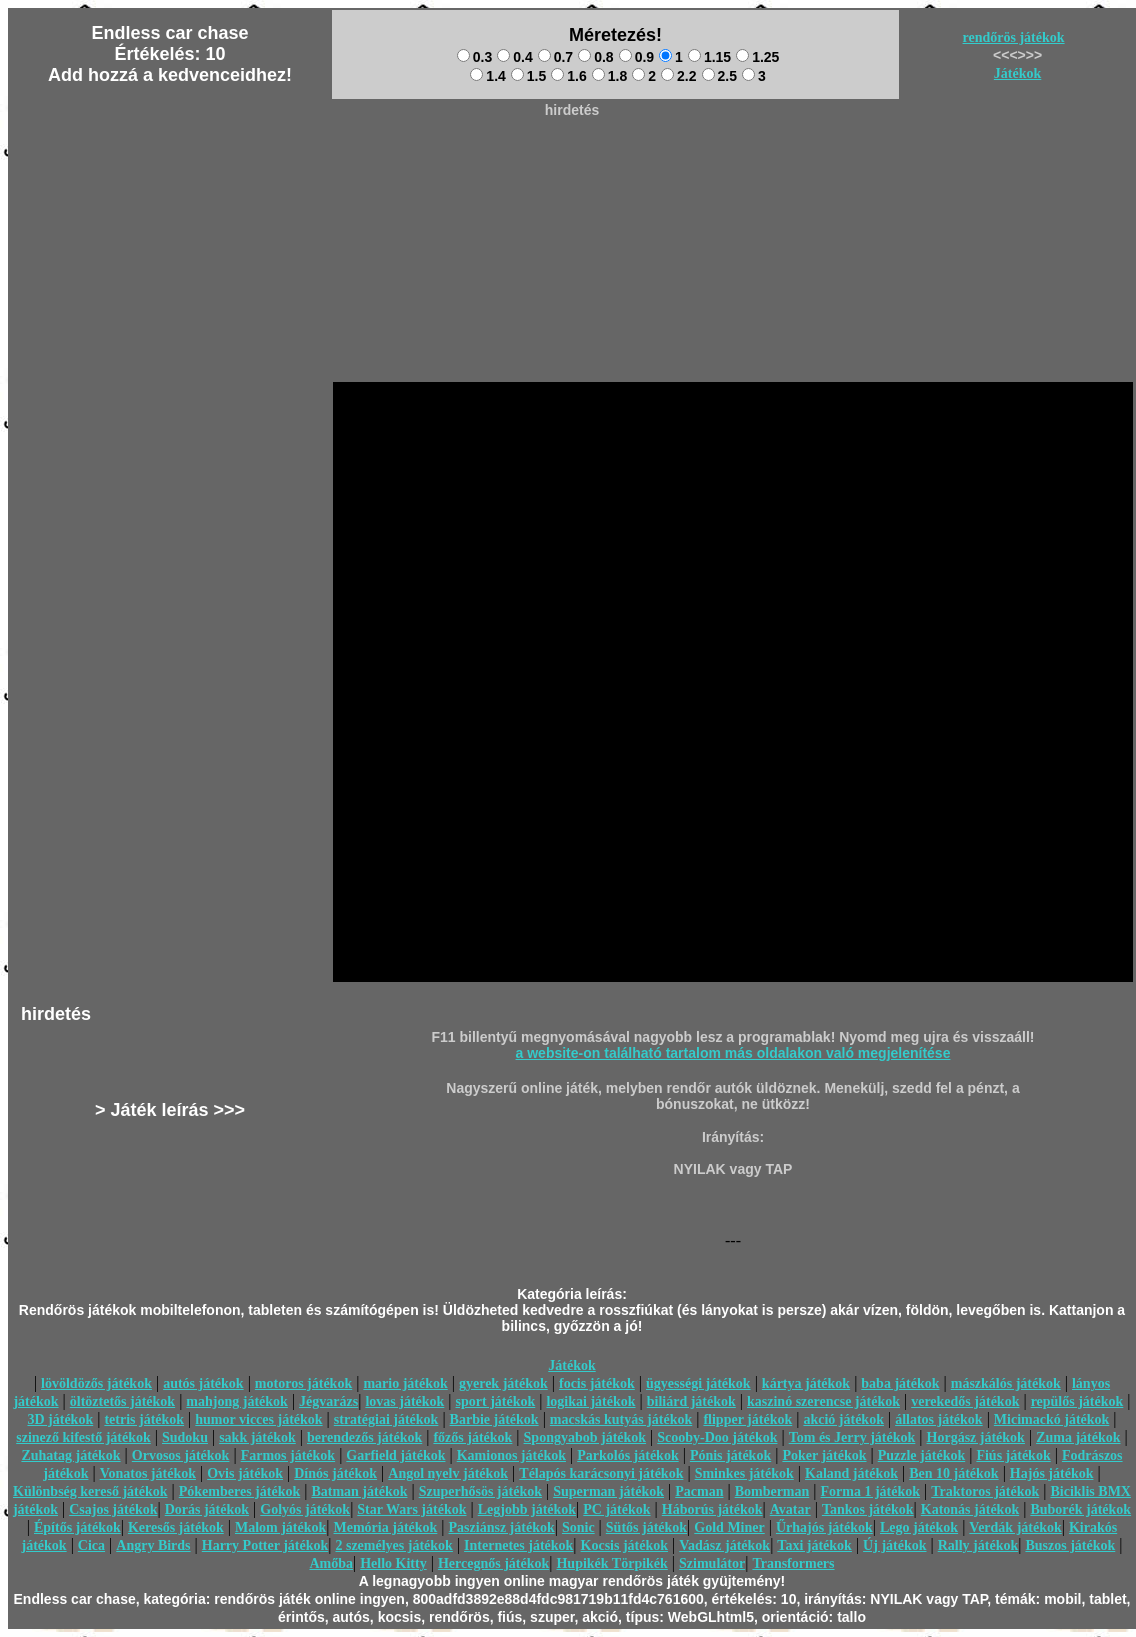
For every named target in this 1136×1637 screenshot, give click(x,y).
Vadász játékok (724, 1545)
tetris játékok (144, 1419)
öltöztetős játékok (122, 1401)
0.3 (474, 57)
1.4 (487, 76)
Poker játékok (824, 1455)
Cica (91, 1545)
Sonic (578, 1527)
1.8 (609, 76)
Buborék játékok (1080, 1509)
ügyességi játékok (698, 1383)
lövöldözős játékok (96, 1383)
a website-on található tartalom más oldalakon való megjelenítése (733, 1053)
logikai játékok (590, 1401)
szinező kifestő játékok (83, 1437)
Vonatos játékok (148, 1473)
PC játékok (616, 1509)
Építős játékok (77, 1527)
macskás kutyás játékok (621, 1419)
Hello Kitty (393, 1563)
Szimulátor (712, 1563)
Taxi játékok (814, 1545)
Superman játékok (608, 1491)
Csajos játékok (113, 1509)
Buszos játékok (1070, 1545)
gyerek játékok (503, 1383)
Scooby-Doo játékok (717, 1437)
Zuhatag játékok (70, 1455)
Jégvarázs (328, 1401)
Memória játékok (386, 1527)
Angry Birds (153, 1545)
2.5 (719, 76)
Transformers (793, 1563)
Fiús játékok (1013, 1455)
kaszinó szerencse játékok (823, 1401)
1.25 (757, 57)
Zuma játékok (1078, 1437)
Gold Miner (729, 1527)
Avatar (790, 1509)
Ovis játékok (245, 1473)
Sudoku (185, 1437)
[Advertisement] (572, 171)
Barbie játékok (494, 1419)
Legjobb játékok (527, 1509)
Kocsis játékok (625, 1545)
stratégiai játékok (386, 1419)
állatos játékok (939, 1419)
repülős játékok (1077, 1401)
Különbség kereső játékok (90, 1491)
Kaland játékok (851, 1473)
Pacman (699, 1491)
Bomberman (772, 1491)
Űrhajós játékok (824, 1527)
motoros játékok (303, 1383)
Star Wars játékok (411, 1509)
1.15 (709, 57)
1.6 (568, 76)
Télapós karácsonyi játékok (601, 1473)
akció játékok (843, 1419)
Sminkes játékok (744, 1473)
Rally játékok (978, 1545)
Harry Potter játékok (265, 1545)
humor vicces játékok (258, 1419)
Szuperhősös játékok (480, 1491)
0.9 (636, 57)
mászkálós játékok (1006, 1383)
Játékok (1017, 73)
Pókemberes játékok (239, 1491)
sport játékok (496, 1401)
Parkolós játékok (628, 1455)
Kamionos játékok (511, 1455)
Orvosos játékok (181, 1455)
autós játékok (203, 1383)
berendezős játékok (364, 1437)
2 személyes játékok (393, 1545)
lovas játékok (404, 1401)
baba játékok (900, 1383)
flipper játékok (747, 1419)
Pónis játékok (730, 1455)
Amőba (331, 1563)
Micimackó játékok (1051, 1419)
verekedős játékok (965, 1401)
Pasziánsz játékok (502, 1527)
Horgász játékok (976, 1437)
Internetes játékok (518, 1545)
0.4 (514, 57)
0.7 (555, 57)
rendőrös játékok (1014, 37)
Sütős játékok (646, 1527)
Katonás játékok (970, 1509)
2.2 (678, 76)
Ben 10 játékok (953, 1473)
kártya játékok (806, 1383)
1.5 (528, 76)
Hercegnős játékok (493, 1563)
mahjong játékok (237, 1401)
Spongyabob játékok (585, 1437)
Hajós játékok (1052, 1473)
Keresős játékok (176, 1527)
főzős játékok (472, 1437)
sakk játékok (257, 1437)
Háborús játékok (712, 1509)
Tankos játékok (868, 1509)
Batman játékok (359, 1491)
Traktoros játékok (985, 1491)
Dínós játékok (335, 1473)
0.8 (595, 57)
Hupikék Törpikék (611, 1563)
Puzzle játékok (921, 1455)
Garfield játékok (395, 1455)
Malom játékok (280, 1527)
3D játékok (60, 1419)
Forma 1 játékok (871, 1491)
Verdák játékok (1015, 1527)
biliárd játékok (691, 1401)
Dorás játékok (207, 1509)
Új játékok (894, 1545)
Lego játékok (919, 1527)
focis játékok (597, 1383)
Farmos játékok (288, 1455)
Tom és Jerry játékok (852, 1437)
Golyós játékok (305, 1509)
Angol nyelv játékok (448, 1473)
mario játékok (405, 1383)
